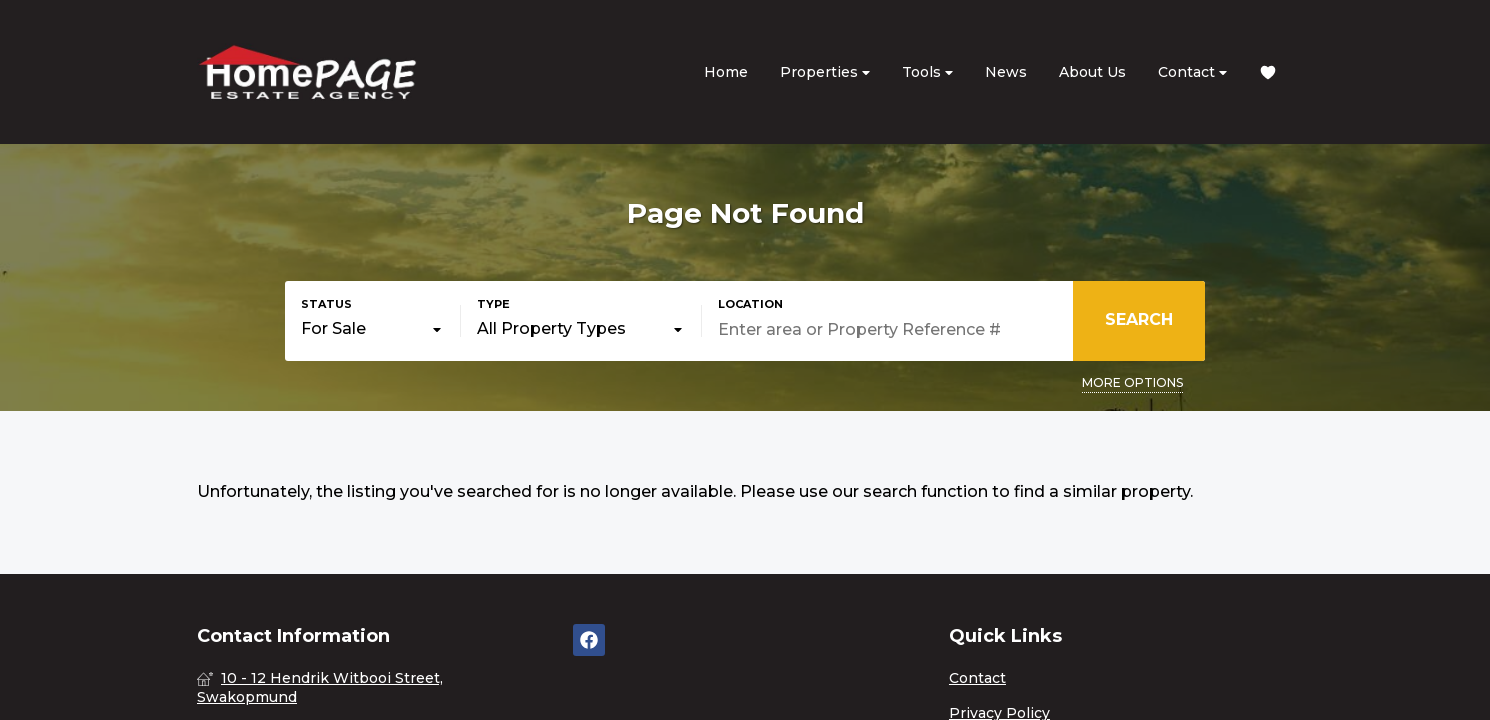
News (1006, 72)
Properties (825, 72)
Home (726, 72)
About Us (1092, 72)
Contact (1192, 72)
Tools (927, 72)
